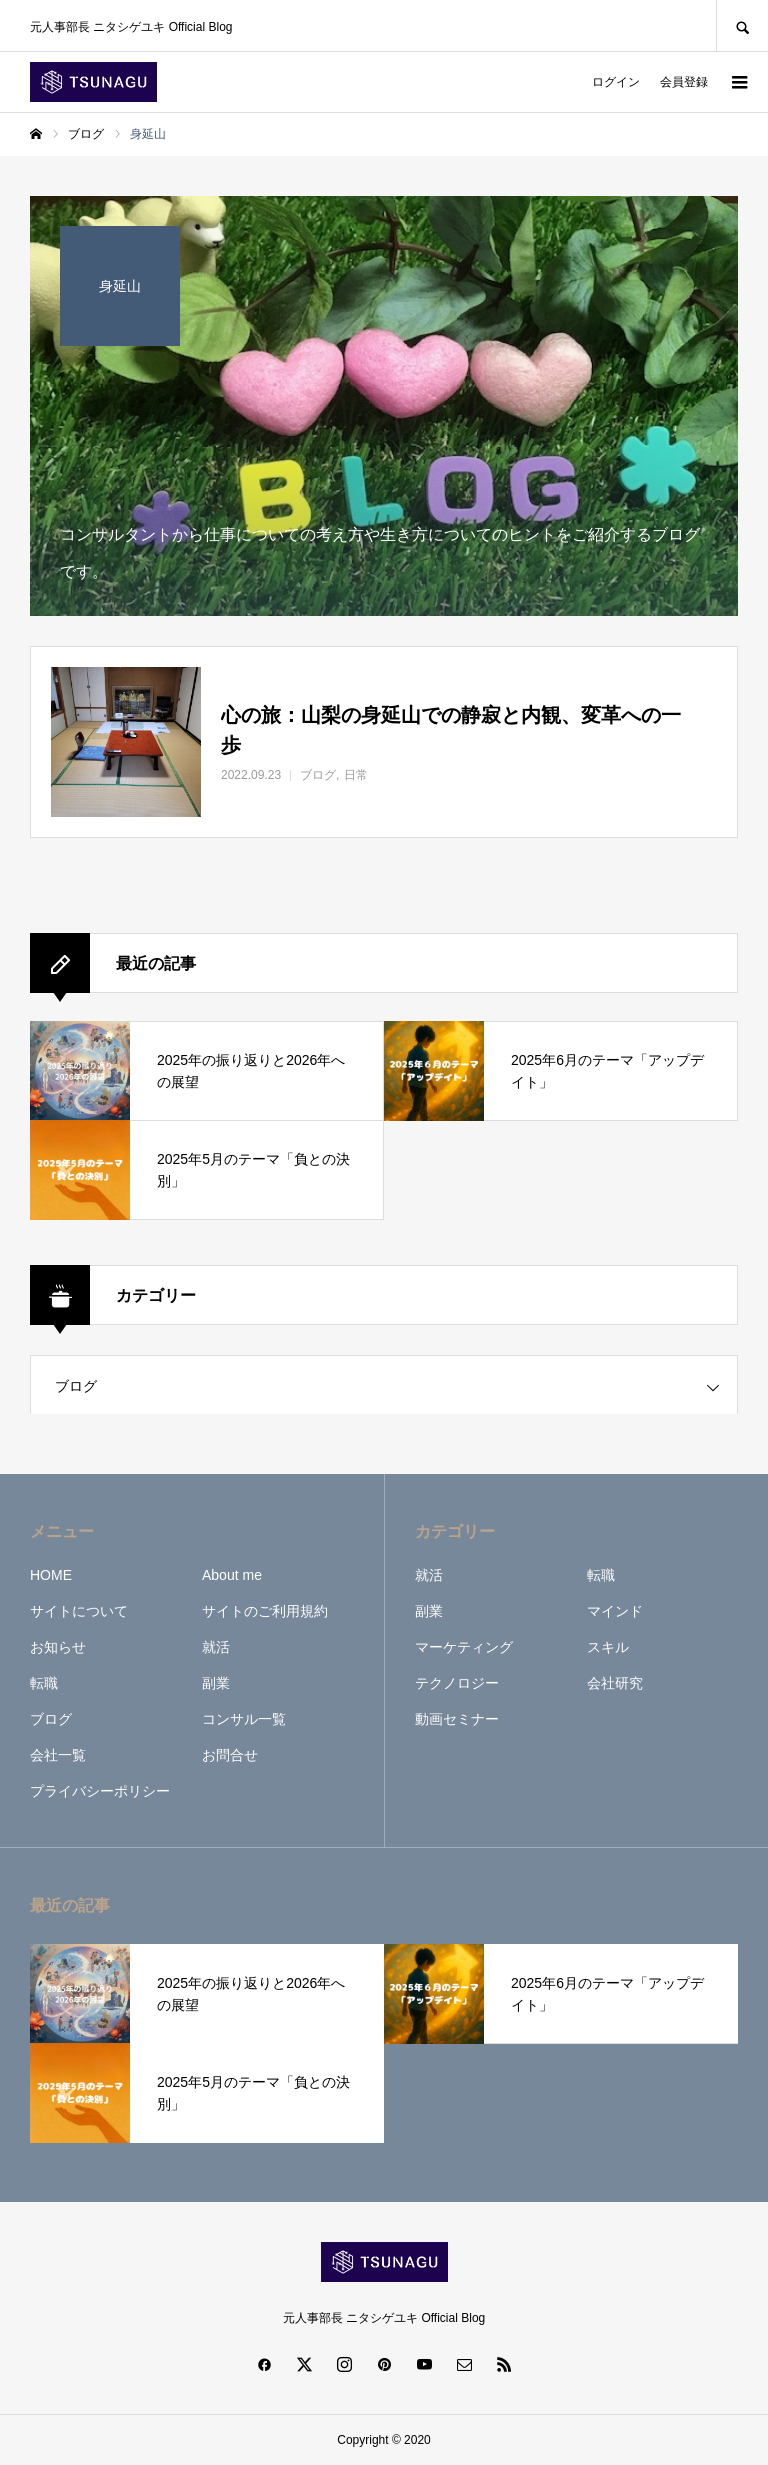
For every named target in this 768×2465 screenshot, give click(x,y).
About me (232, 1575)
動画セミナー (457, 1719)
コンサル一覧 (244, 1719)
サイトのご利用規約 (265, 1611)
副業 (216, 1683)
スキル (608, 1647)
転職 (44, 1683)
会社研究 (615, 1683)
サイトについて (79, 1611)
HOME (51, 1575)
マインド (615, 1611)
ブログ (76, 1386)
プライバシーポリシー (100, 1791)
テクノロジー (457, 1683)
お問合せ (230, 1755)
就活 (216, 1647)
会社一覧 (58, 1755)
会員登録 (684, 82)
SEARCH (742, 25)
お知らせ (58, 1647)
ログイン (616, 82)
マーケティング (464, 1647)
